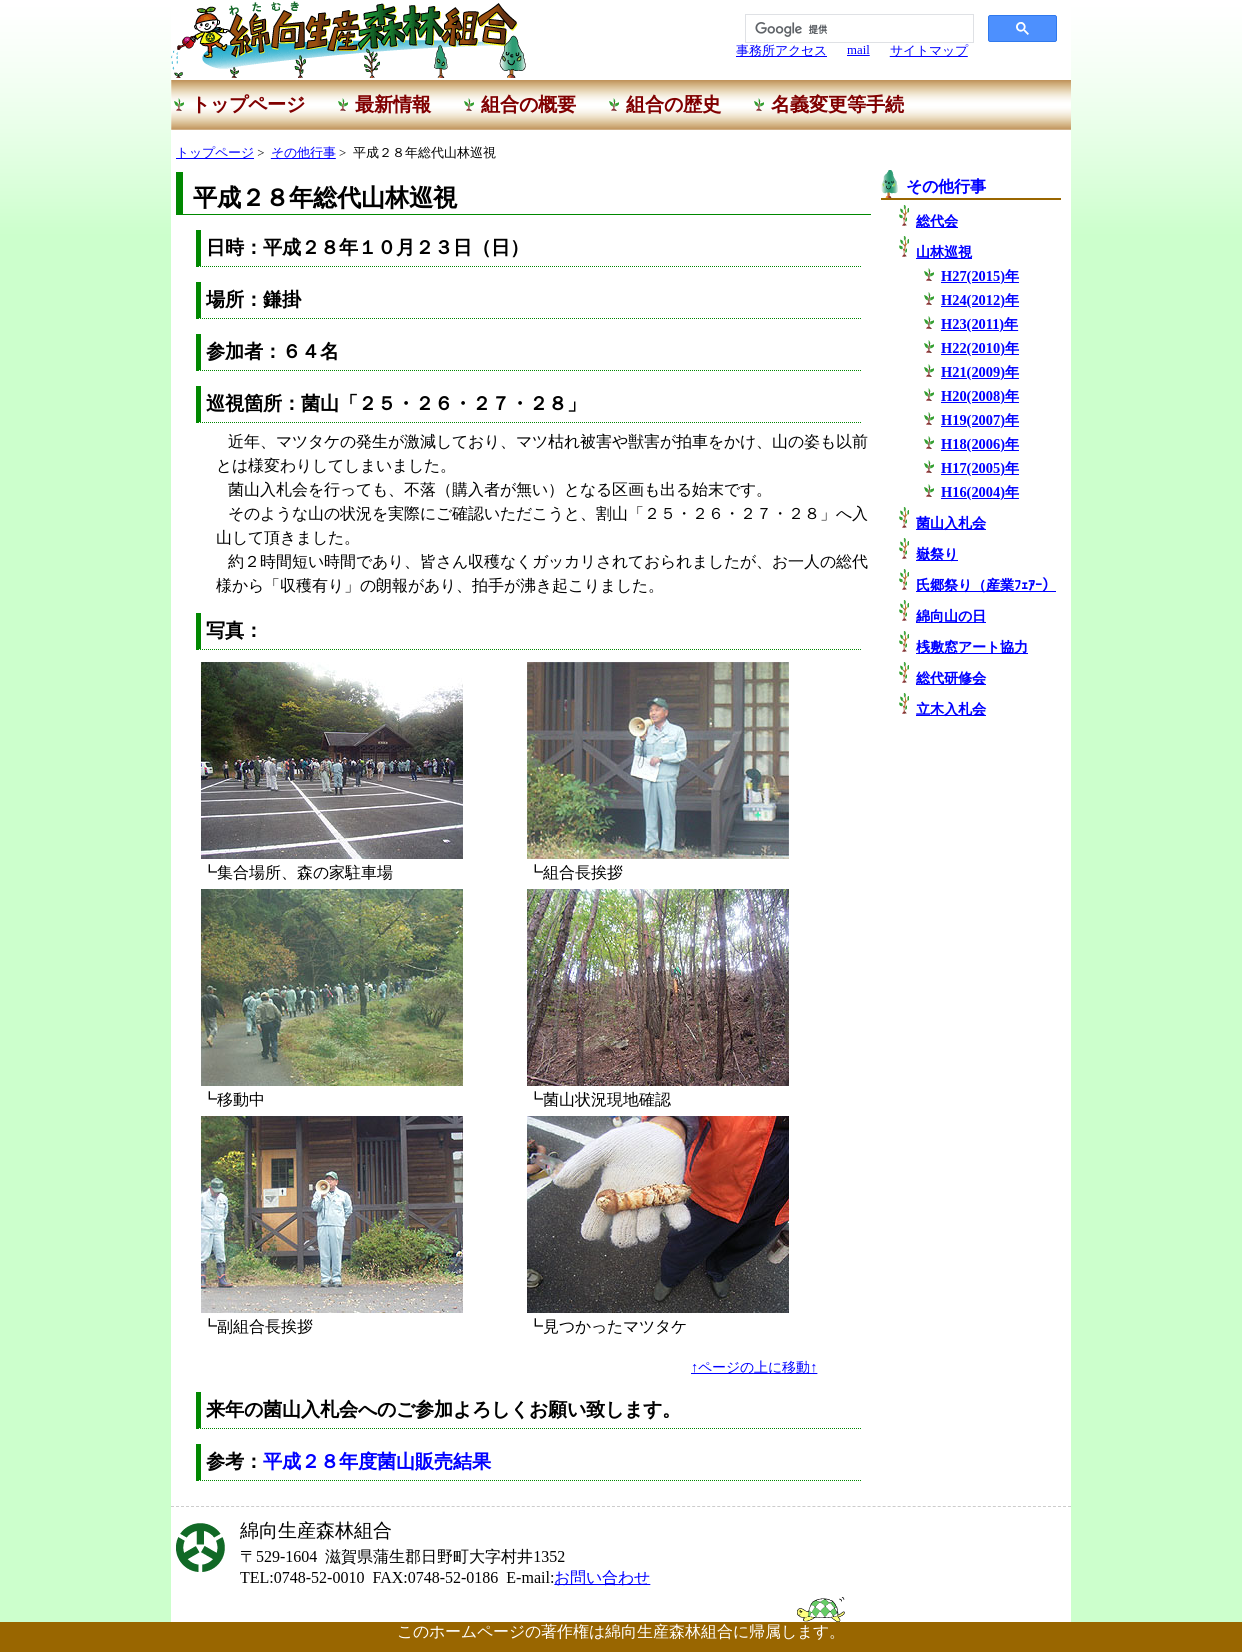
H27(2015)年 (980, 276)
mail (858, 50)
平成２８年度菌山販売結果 (377, 1461)
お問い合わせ (602, 1577)
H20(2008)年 (980, 396)
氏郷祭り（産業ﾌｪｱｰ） (986, 585)
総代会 (937, 221)
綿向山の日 (951, 616)
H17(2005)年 (980, 468)
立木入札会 (951, 709)
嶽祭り (937, 554)
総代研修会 (951, 678)
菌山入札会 (951, 523)
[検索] (857, 29)
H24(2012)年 (980, 300)
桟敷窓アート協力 (972, 647)
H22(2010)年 (980, 348)
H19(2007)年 (980, 420)
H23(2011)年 (979, 324)
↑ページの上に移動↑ (754, 1367)
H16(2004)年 (980, 492)
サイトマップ (929, 51)
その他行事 (303, 153)
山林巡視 (944, 252)
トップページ (215, 153)
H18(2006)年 (980, 444)
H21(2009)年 (980, 372)
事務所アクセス (781, 51)
